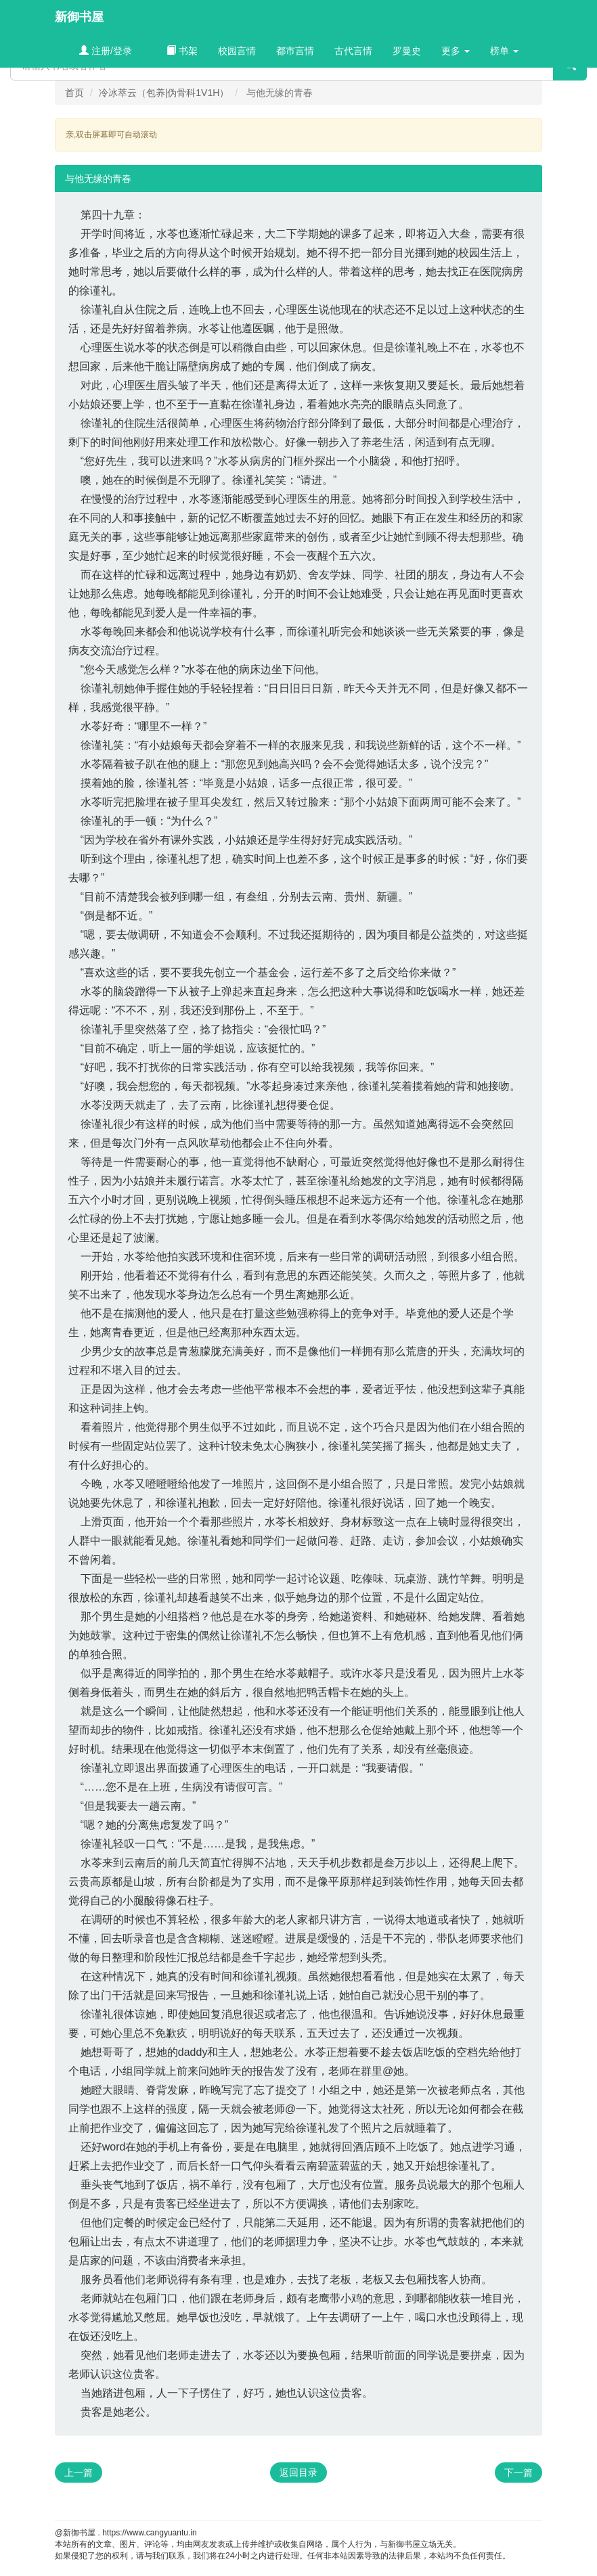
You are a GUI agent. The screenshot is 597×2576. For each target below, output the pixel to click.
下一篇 (518, 2472)
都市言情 (295, 50)
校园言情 (237, 50)
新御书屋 (79, 17)
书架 (182, 50)
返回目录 (298, 2472)
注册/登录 (105, 50)
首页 (74, 92)
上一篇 (78, 2472)
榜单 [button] (504, 50)
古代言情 (353, 50)
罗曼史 (407, 50)
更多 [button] (455, 50)
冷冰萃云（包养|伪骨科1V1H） (164, 92)
